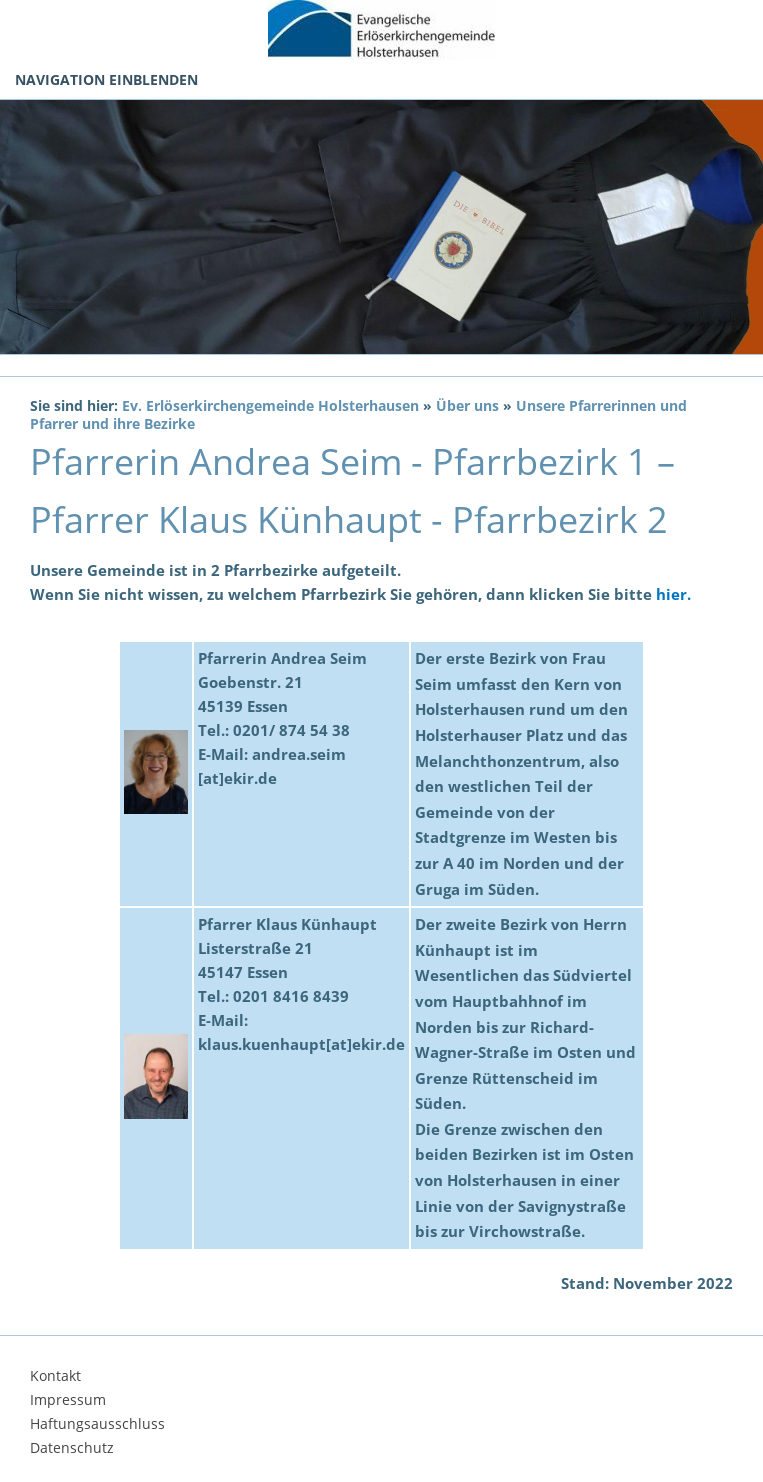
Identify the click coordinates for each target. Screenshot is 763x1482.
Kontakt (55, 1375)
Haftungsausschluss (97, 1423)
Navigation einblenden (106, 79)
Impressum (68, 1399)
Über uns (467, 406)
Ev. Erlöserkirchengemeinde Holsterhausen (270, 406)
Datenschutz (72, 1447)
